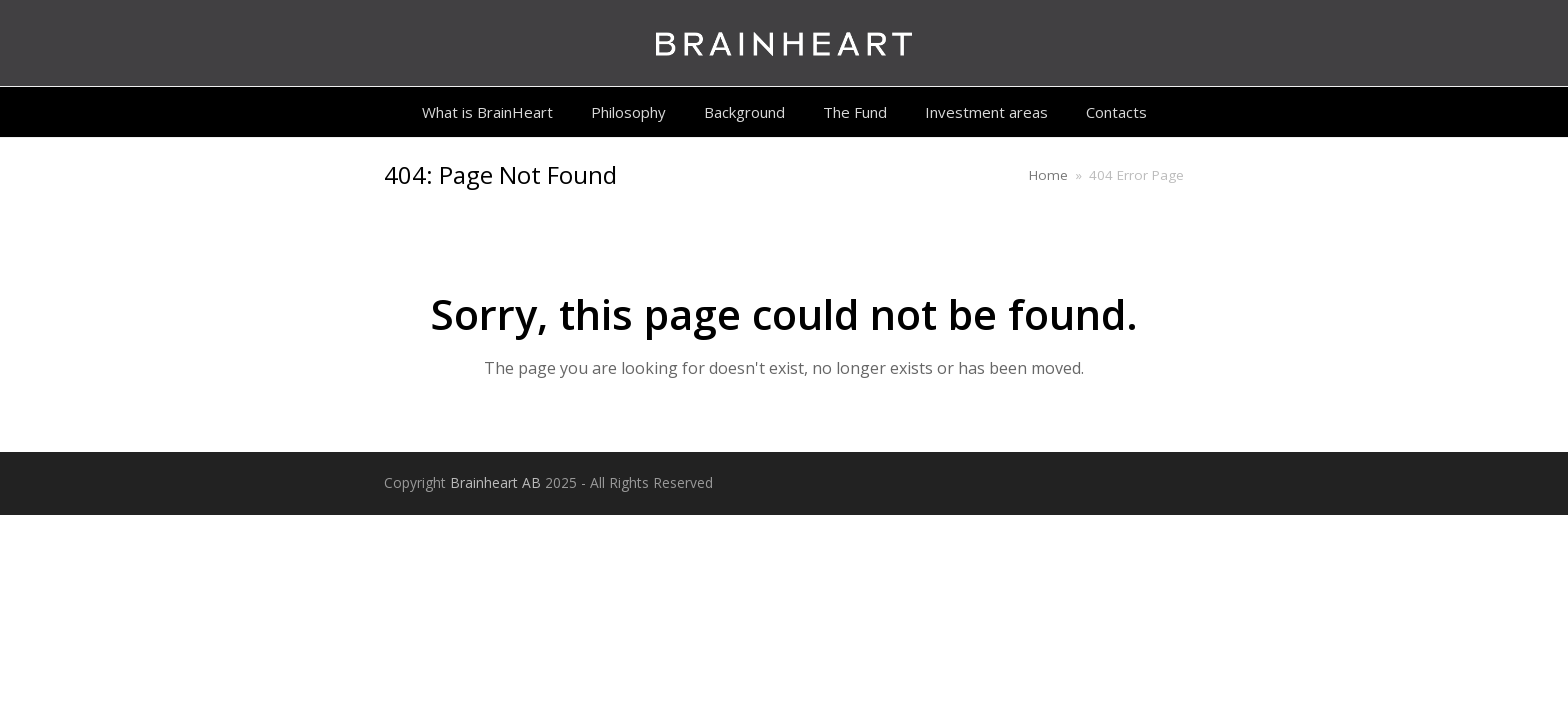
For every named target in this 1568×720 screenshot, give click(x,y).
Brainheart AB (495, 482)
